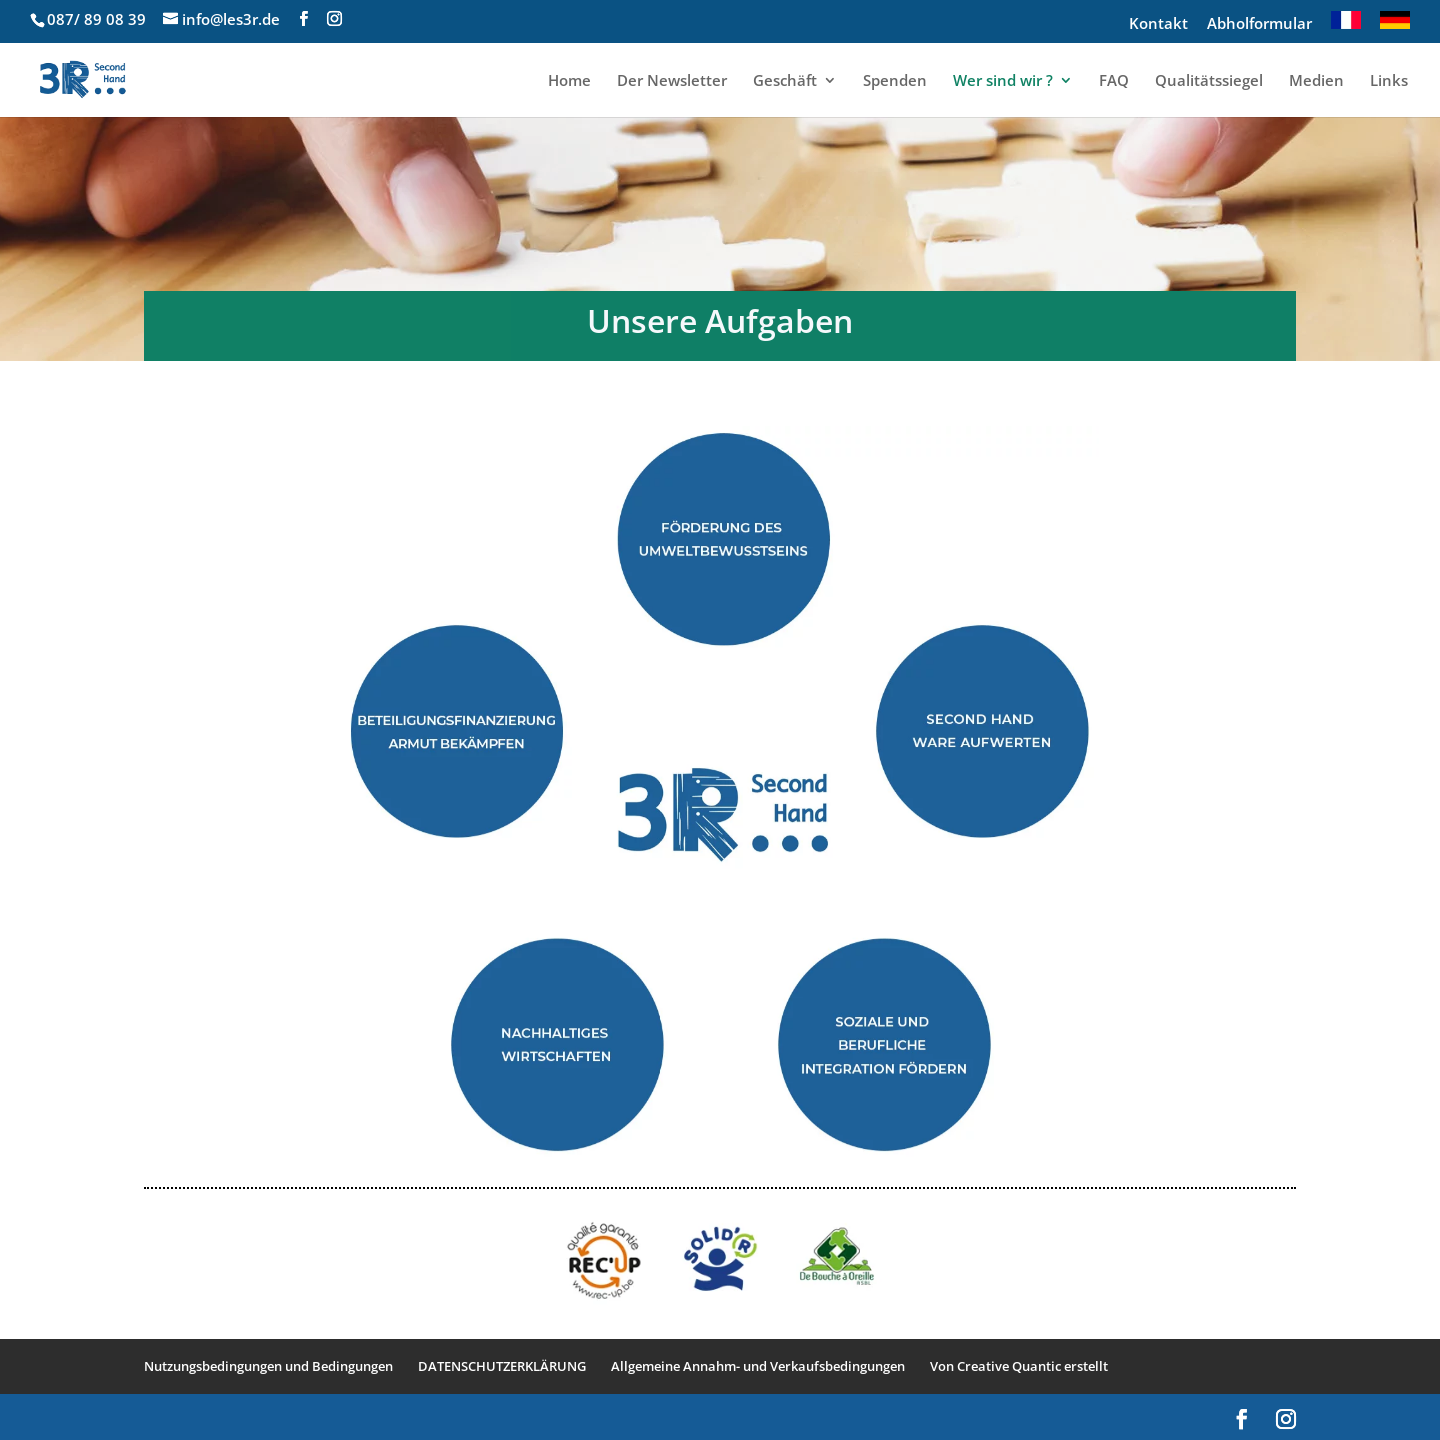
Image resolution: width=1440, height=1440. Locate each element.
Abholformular (1259, 24)
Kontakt (1158, 24)
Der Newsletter (672, 81)
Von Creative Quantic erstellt (1019, 1366)
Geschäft (785, 81)
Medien (1316, 81)
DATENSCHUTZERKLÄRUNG (502, 1366)
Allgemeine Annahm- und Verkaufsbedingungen (758, 1366)
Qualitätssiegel (1209, 81)
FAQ (1114, 81)
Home (569, 81)
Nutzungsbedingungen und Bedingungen (268, 1366)
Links (1389, 81)
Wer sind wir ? (1003, 81)
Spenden (895, 81)
